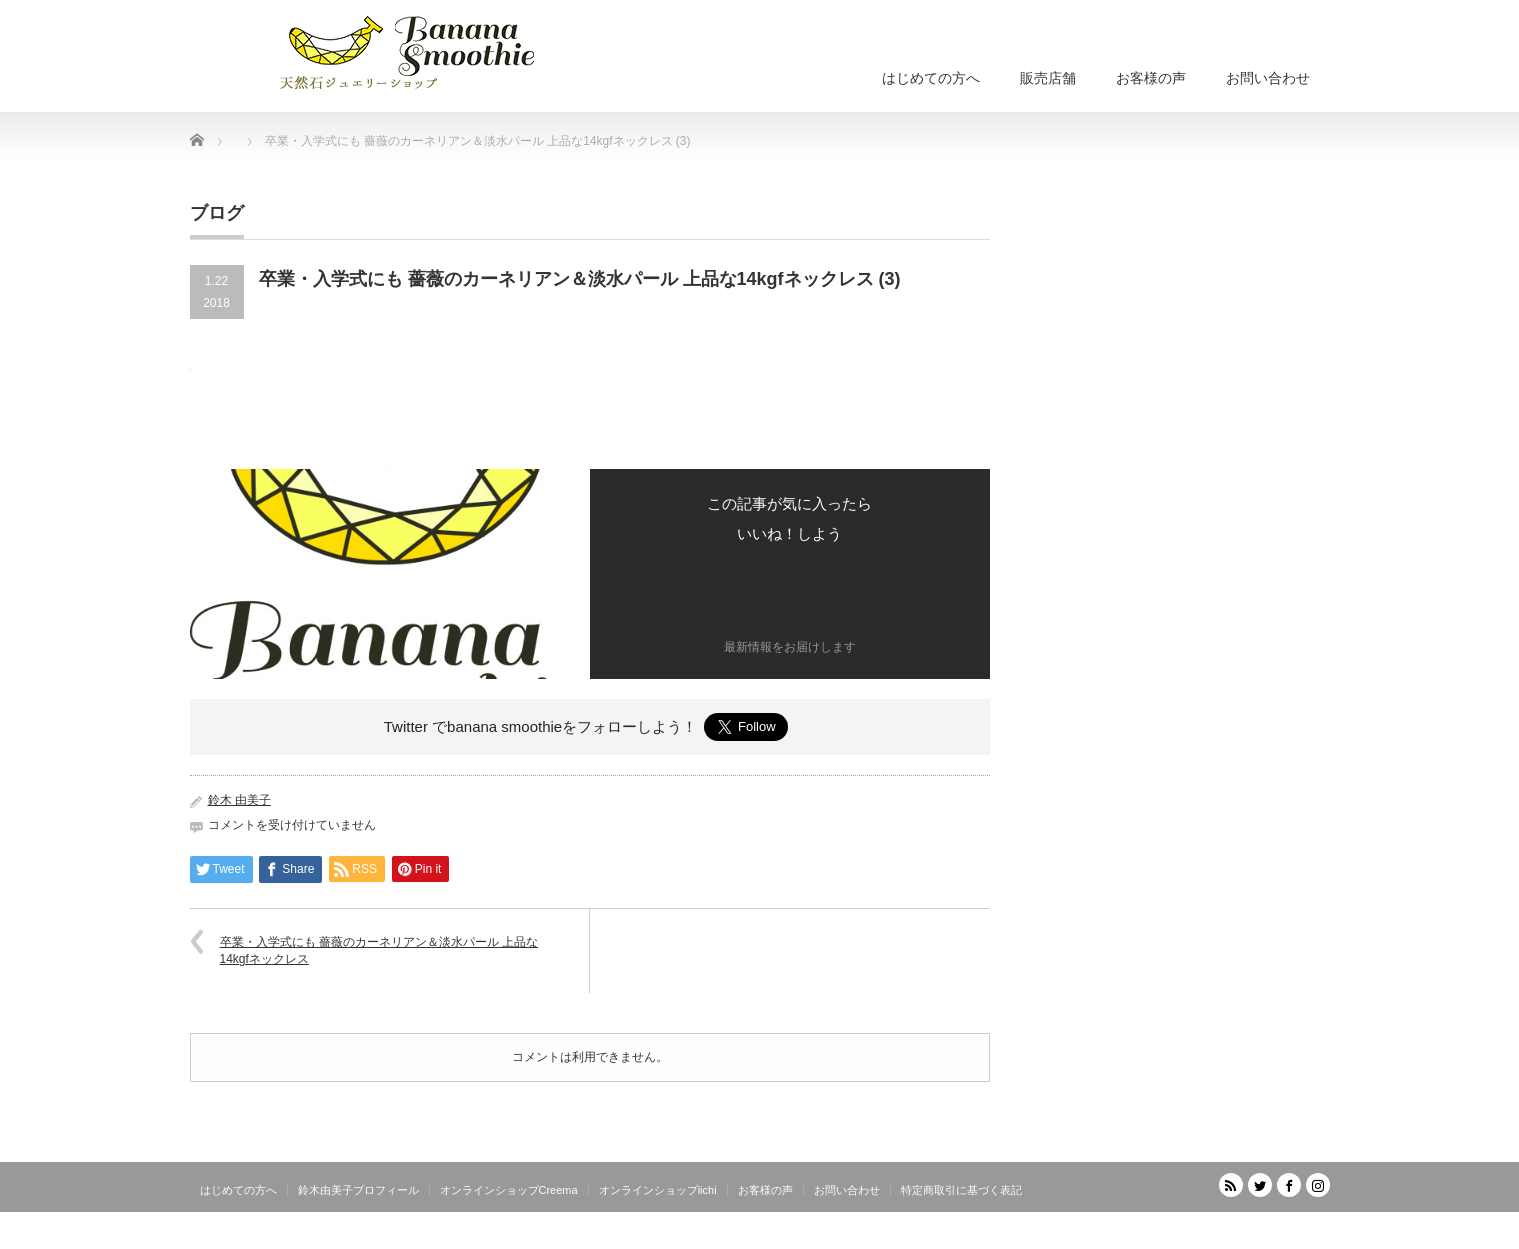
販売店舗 (1048, 78)
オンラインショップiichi (658, 1190)
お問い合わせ (1268, 78)
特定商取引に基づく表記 (961, 1190)
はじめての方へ (931, 78)
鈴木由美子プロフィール (358, 1190)
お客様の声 (1151, 78)
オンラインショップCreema (509, 1190)
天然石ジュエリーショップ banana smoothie (1209, 1234)
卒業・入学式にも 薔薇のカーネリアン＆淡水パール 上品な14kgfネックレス (379, 950)
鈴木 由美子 (239, 800)
